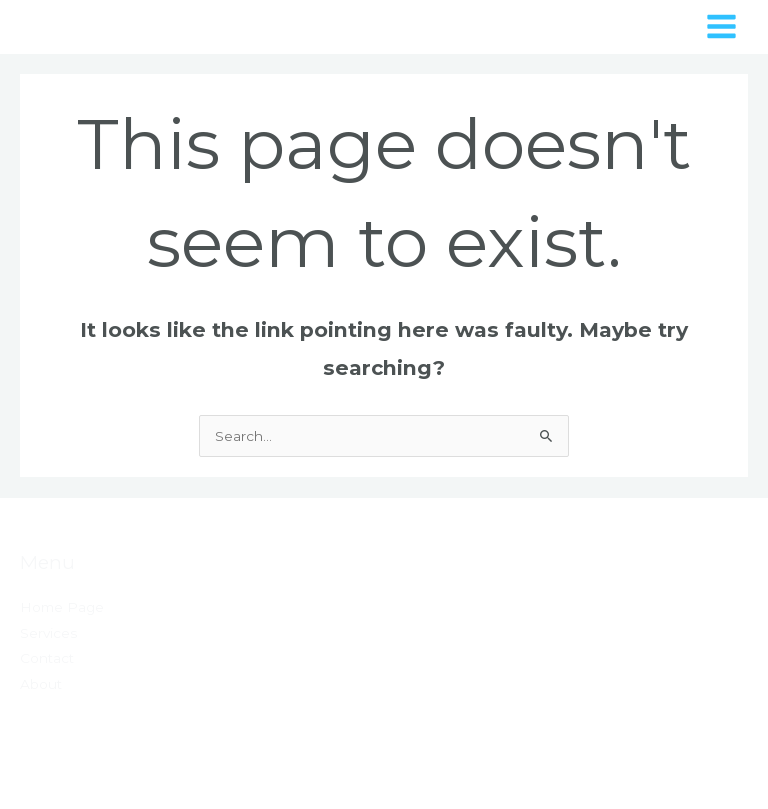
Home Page (62, 607)
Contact (47, 658)
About (41, 684)
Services (48, 633)
